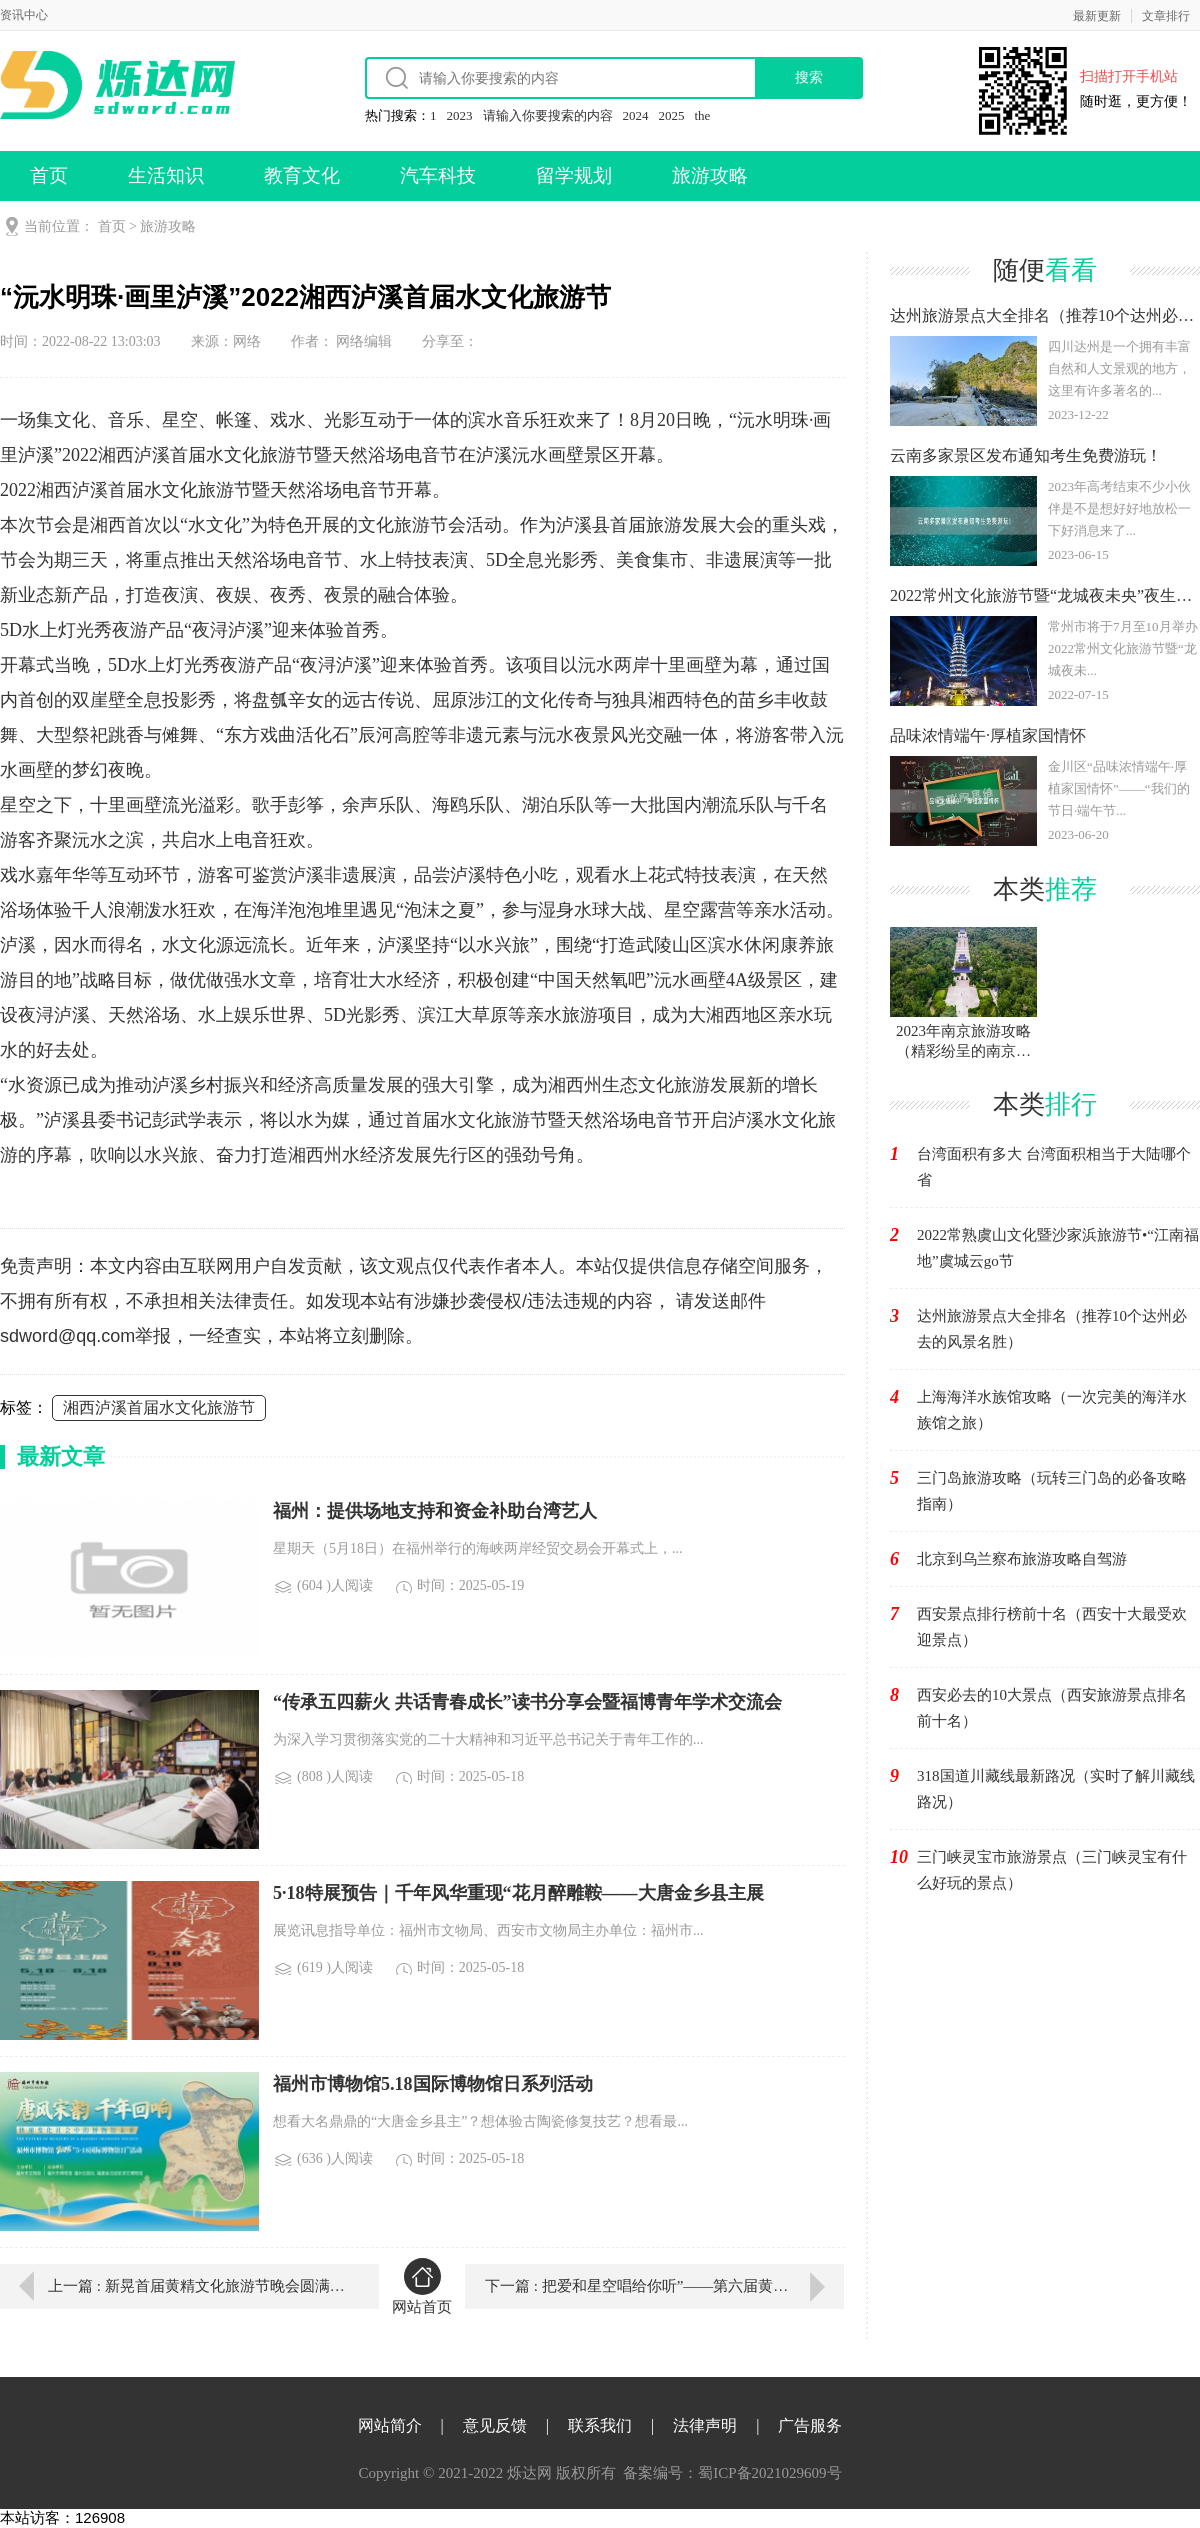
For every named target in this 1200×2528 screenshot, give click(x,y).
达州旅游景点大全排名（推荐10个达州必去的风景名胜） (1052, 1329)
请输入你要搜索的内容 (548, 115)
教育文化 (302, 175)
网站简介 (390, 2425)
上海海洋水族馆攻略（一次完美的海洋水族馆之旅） (1052, 1410)
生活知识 (166, 175)
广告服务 (810, 2425)
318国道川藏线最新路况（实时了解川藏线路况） (1056, 1789)
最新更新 (1097, 16)
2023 (460, 115)
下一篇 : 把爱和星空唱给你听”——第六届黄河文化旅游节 (664, 2286)
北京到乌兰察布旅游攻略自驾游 (1022, 1559)
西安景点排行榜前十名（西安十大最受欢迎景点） (1052, 1627)
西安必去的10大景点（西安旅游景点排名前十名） (1052, 1708)
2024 (636, 115)
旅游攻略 (710, 175)
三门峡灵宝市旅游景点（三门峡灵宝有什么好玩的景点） (1052, 1870)
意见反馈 (495, 2425)
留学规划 (574, 175)
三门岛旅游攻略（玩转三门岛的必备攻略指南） (1052, 1491)
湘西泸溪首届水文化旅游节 (159, 1407)
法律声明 (705, 2425)
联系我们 (600, 2425)
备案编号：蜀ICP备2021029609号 (732, 2473)
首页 (49, 175)
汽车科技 (438, 175)
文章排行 (1166, 16)
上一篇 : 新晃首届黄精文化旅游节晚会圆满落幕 (199, 2286)
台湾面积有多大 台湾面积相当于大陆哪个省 (1054, 1167)
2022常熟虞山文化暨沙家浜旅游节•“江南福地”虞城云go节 (1058, 1248)
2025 (672, 115)
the (703, 115)
